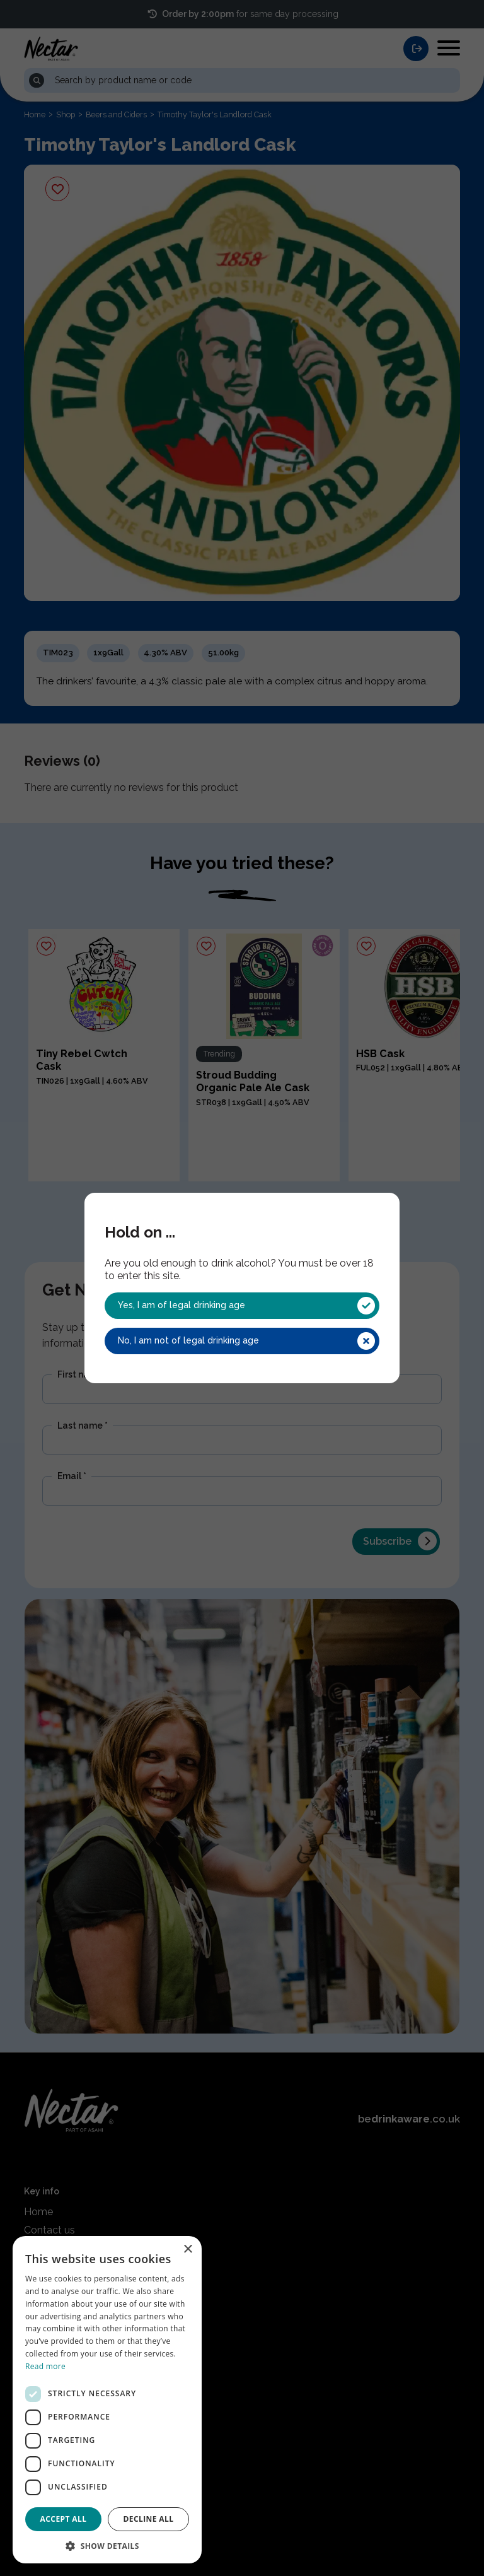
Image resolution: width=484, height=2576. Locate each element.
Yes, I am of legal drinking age (246, 1305)
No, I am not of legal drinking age (246, 1341)
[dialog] (107, 2399)
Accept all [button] (63, 2519)
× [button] (187, 2249)
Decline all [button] (149, 2519)
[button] (107, 2545)
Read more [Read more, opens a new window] (45, 2366)
